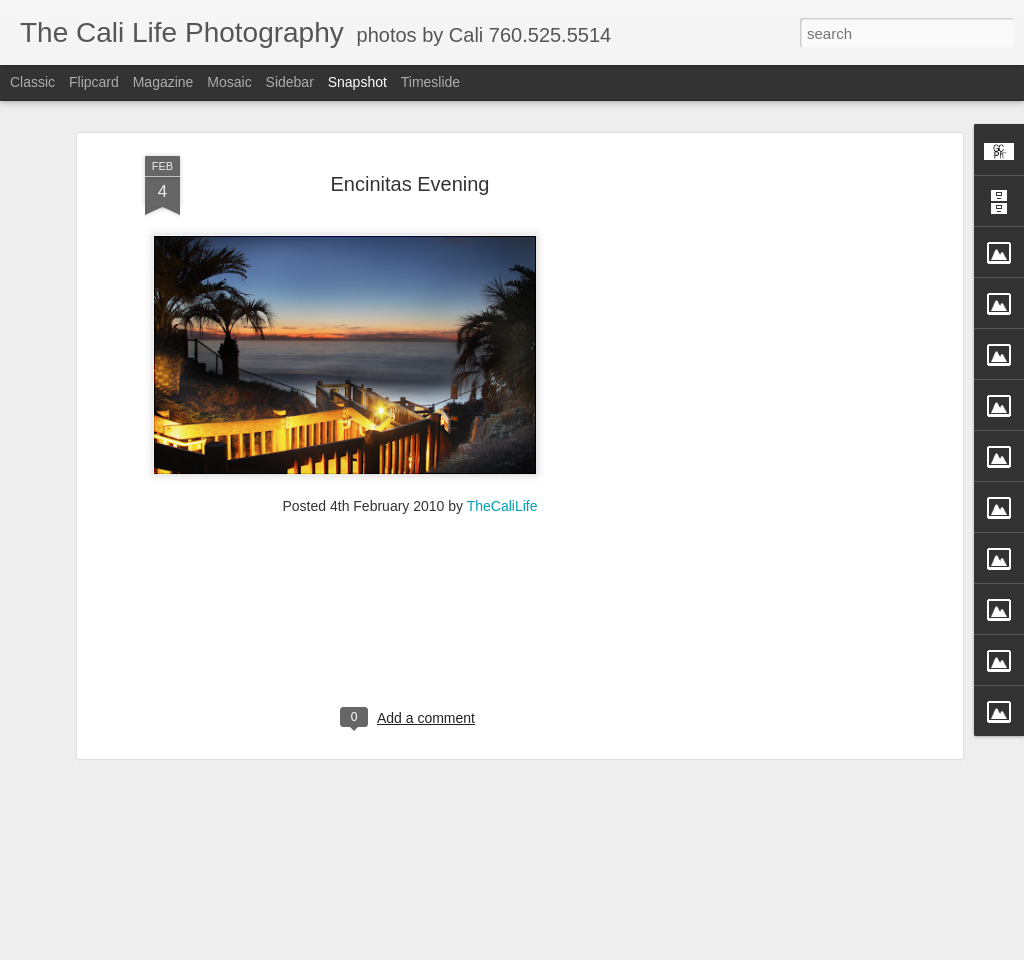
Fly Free (133, 888)
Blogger (601, 949)
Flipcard (94, 82)
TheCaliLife (502, 374)
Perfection (608, 890)
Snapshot (357, 82)
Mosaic (229, 82)
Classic (32, 82)
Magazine (163, 82)
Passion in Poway (849, 888)
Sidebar (290, 82)
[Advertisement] (785, 339)
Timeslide (430, 82)
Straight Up (369, 899)
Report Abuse (659, 949)
